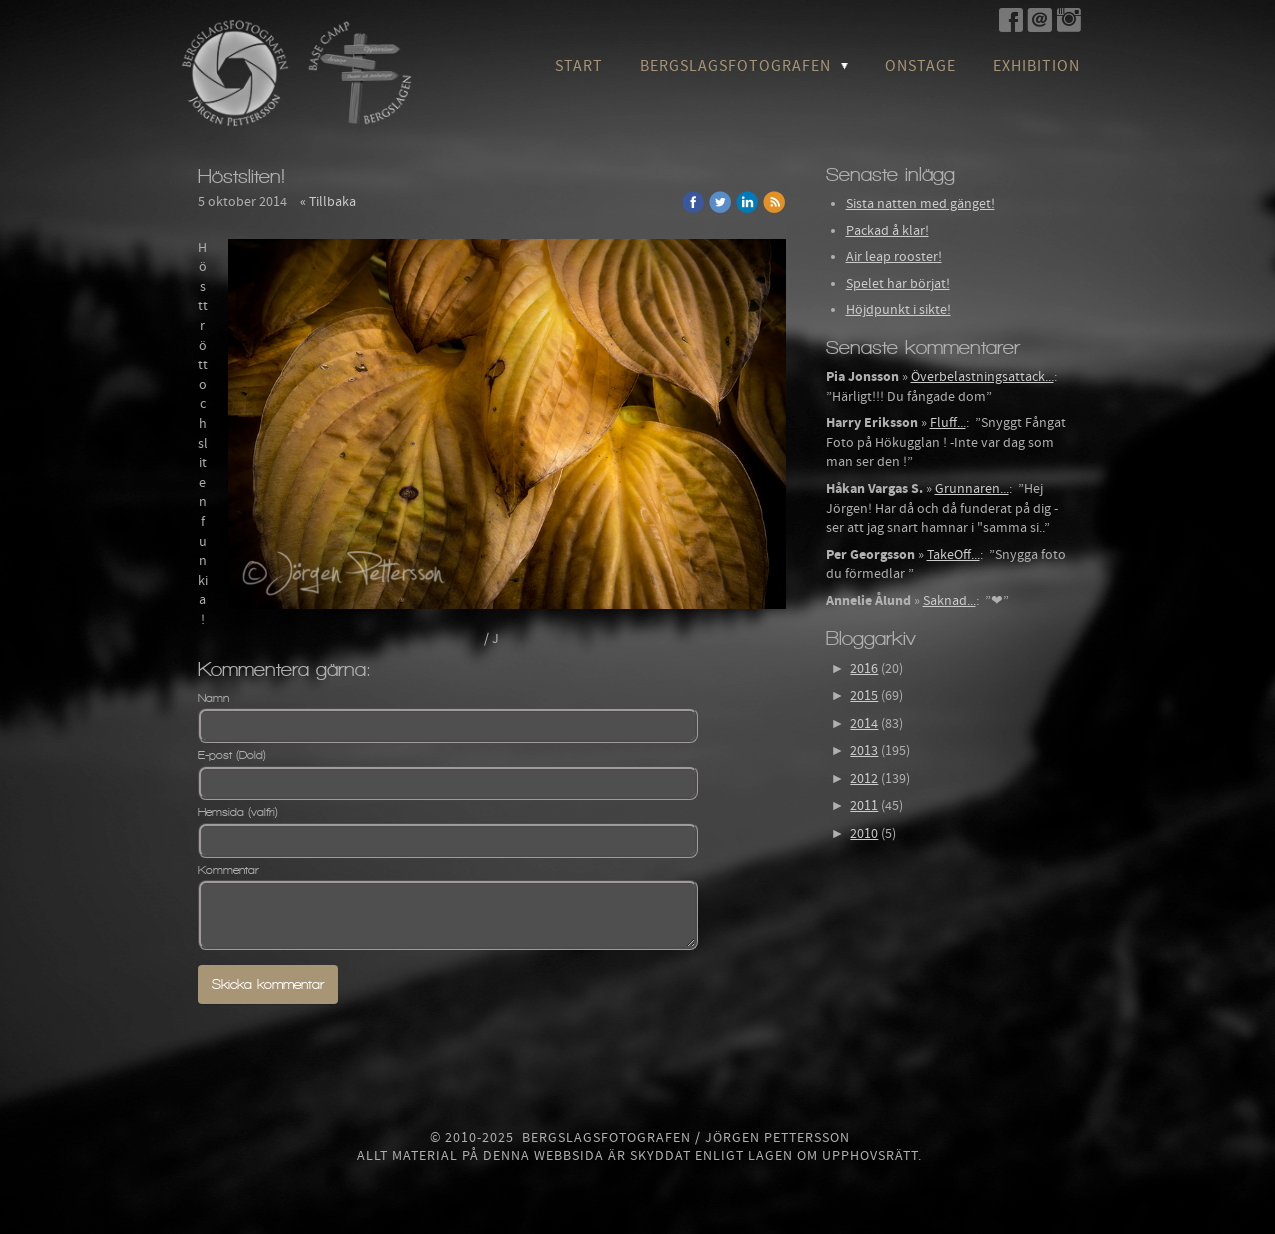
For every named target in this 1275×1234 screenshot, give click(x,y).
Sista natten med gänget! (920, 204)
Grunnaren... (972, 489)
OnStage (920, 66)
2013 (864, 751)
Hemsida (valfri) (238, 812)
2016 (864, 669)
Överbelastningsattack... (982, 377)
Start (579, 66)
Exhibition (1036, 66)
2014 (864, 724)
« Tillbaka (328, 202)
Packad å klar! (887, 231)
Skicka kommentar (268, 984)
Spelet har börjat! (898, 284)
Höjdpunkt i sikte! (898, 310)
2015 (864, 696)
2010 (864, 834)
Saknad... (949, 601)
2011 (864, 806)
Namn (213, 698)
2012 (864, 779)
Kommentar (228, 870)
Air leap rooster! (894, 257)
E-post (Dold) (232, 755)
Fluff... (948, 423)
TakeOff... (953, 555)
